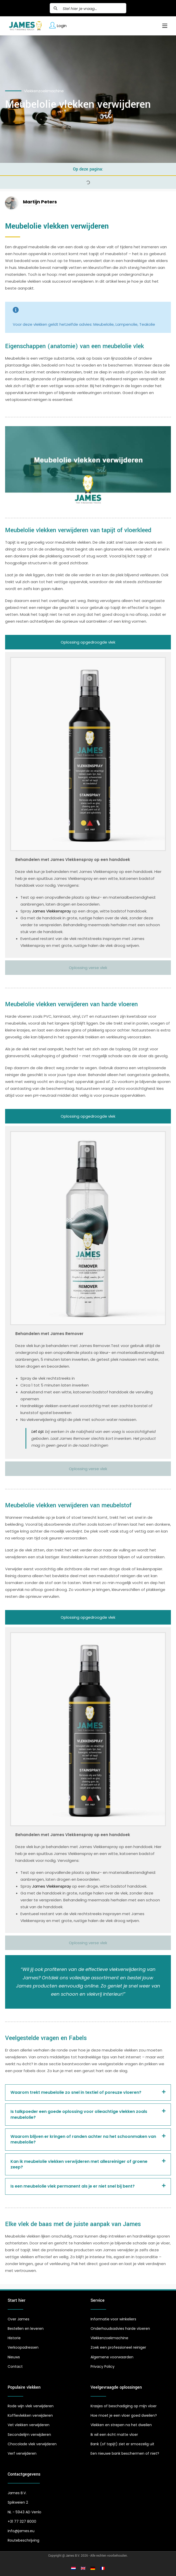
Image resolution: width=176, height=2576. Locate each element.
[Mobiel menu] (162, 25)
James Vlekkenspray (51, 911)
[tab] (88, 642)
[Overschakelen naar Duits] (93, 2568)
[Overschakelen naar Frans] (102, 2568)
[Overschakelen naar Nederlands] (73, 2568)
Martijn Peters (40, 202)
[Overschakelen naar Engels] (83, 2568)
